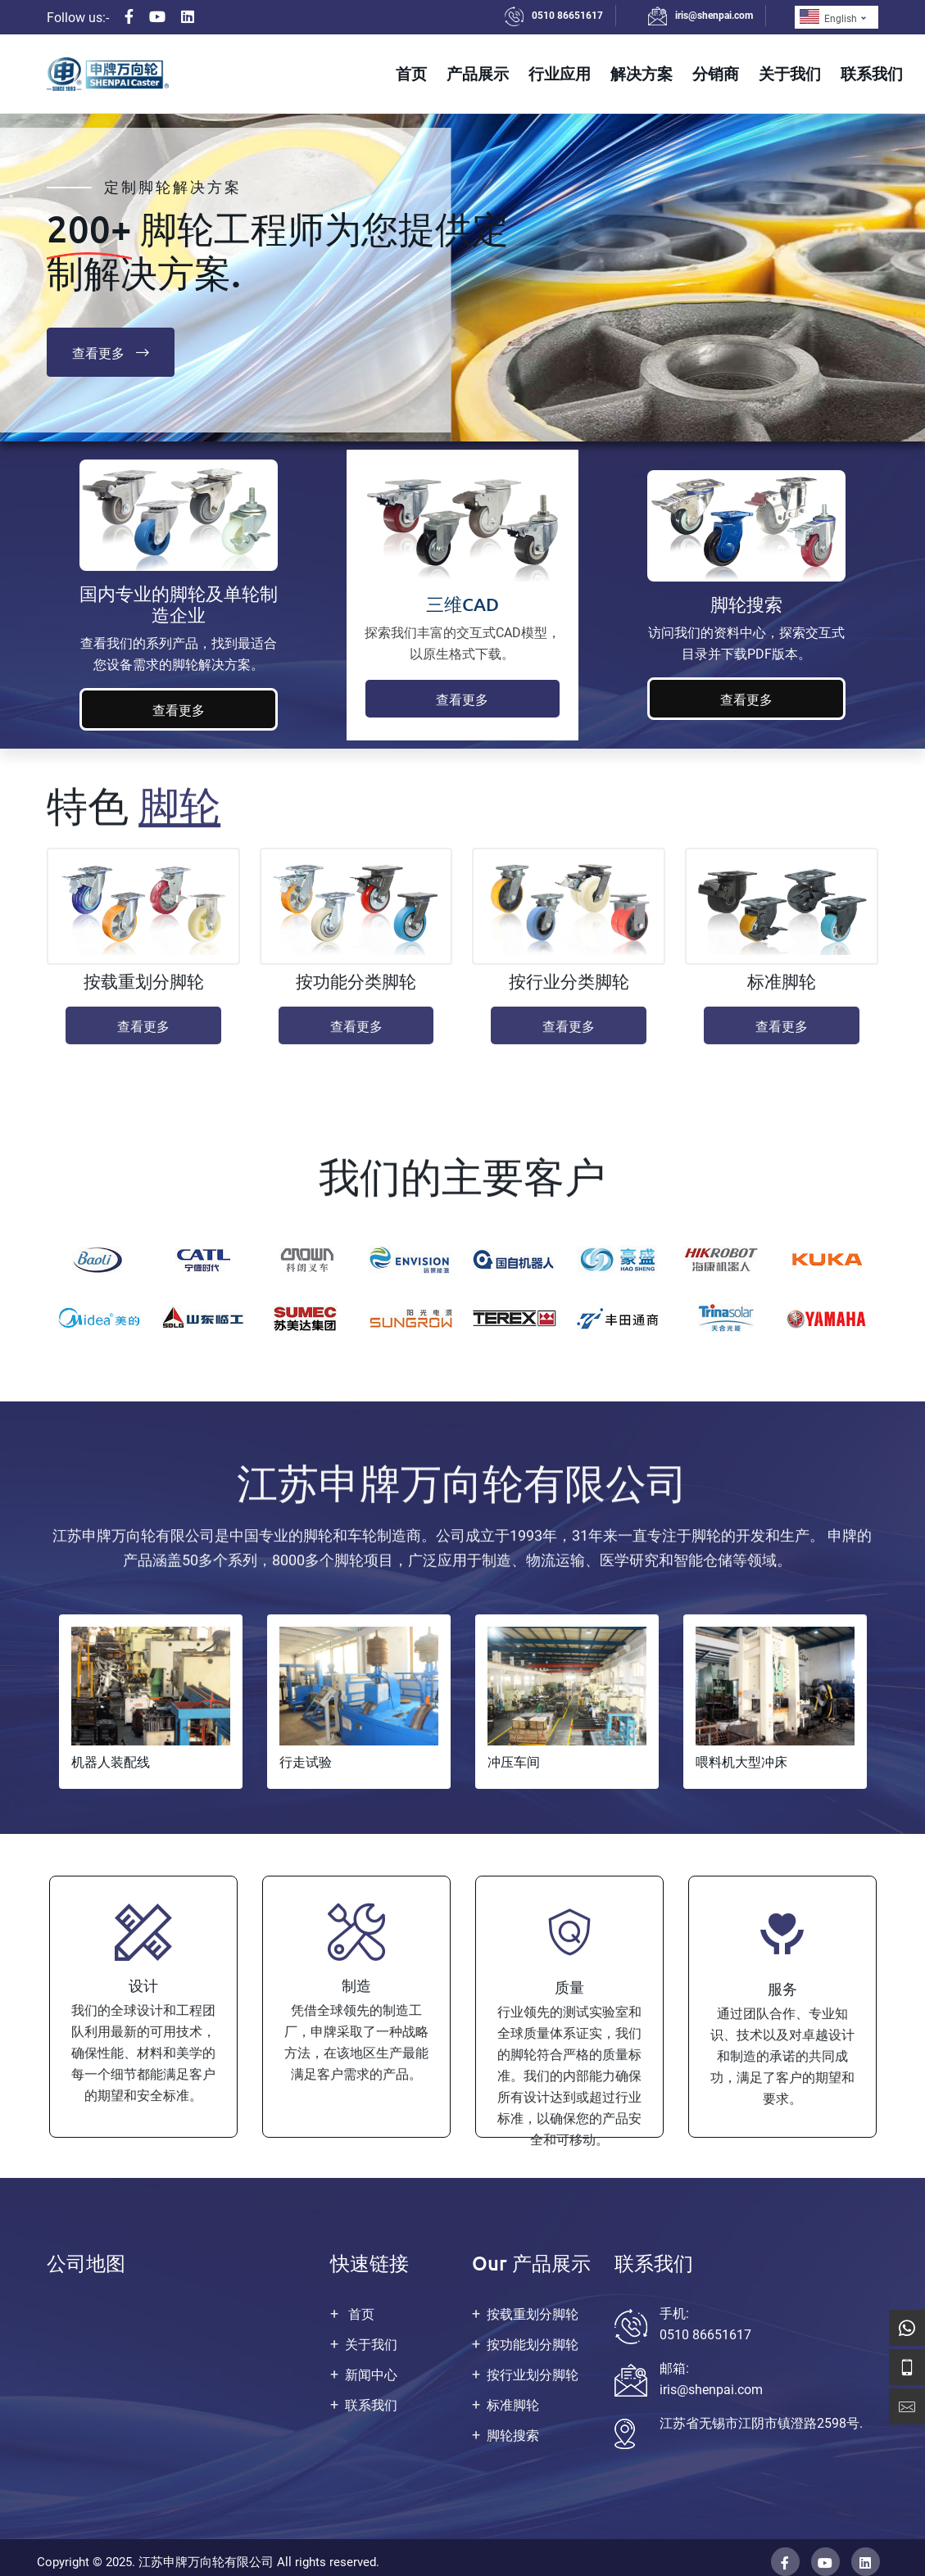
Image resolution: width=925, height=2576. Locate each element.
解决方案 (641, 73)
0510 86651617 (567, 15)
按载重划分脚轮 (144, 992)
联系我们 (872, 73)
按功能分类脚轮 (356, 992)
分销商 (715, 73)
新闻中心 (371, 2375)
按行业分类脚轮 (569, 992)
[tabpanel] (151, 1701)
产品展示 (478, 73)
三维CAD (462, 604)
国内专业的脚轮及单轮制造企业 (178, 604)
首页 (411, 73)
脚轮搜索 (746, 604)
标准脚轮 (781, 992)
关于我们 (790, 73)
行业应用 (559, 73)
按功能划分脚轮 (532, 2344)
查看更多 (110, 352)
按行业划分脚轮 (532, 2375)
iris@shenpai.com (714, 15)
